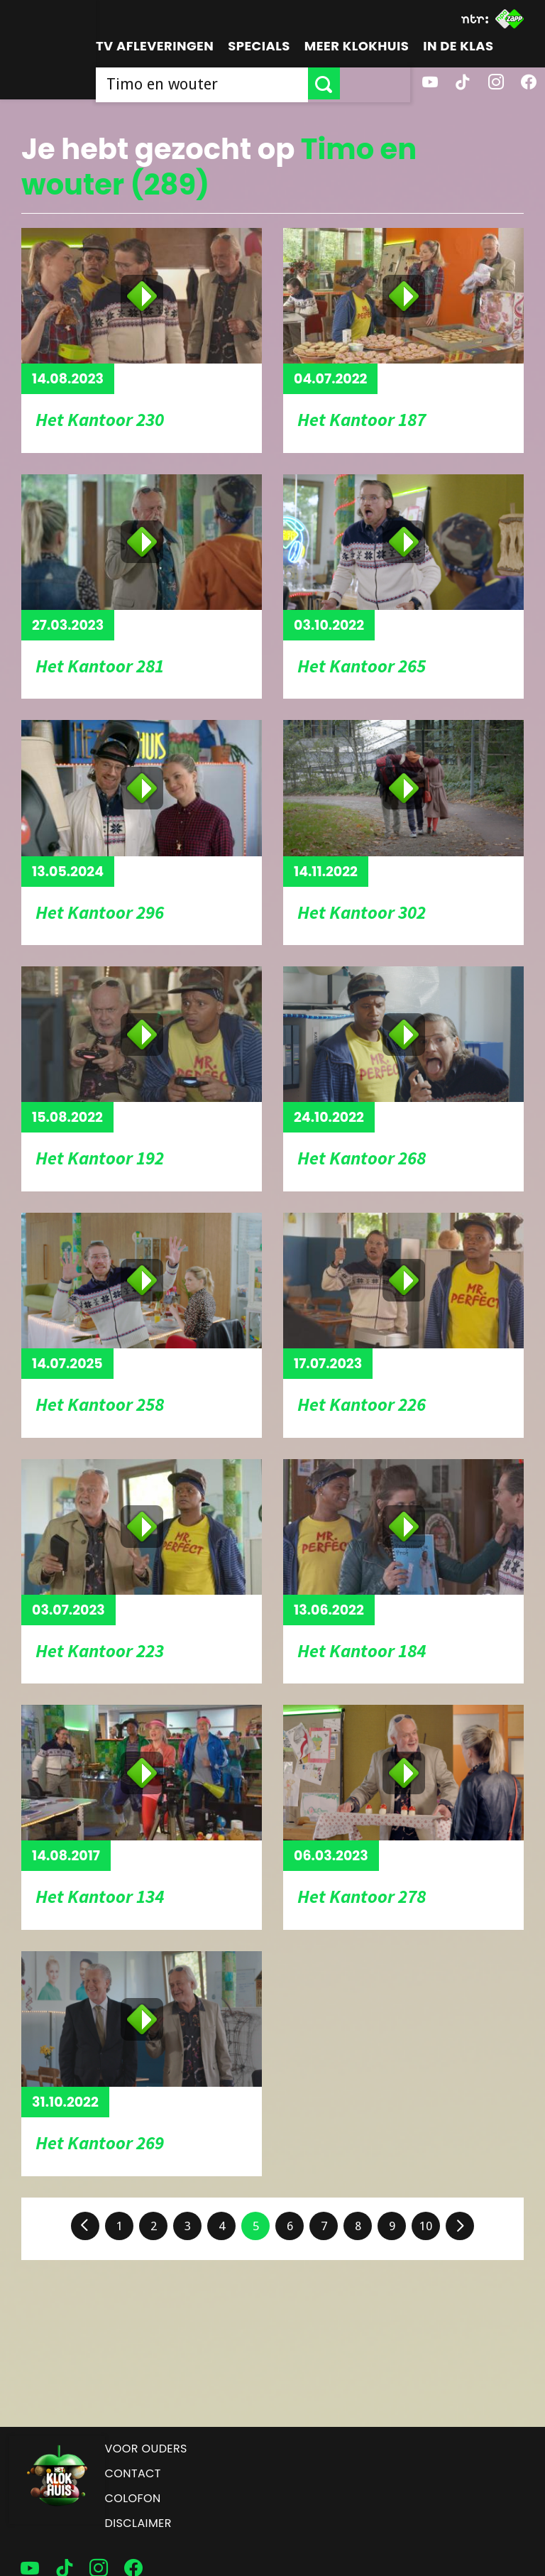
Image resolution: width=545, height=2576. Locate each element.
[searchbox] (237, 83)
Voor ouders (146, 2448)
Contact (133, 2473)
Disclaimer (138, 2523)
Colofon (133, 2498)
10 (425, 2226)
